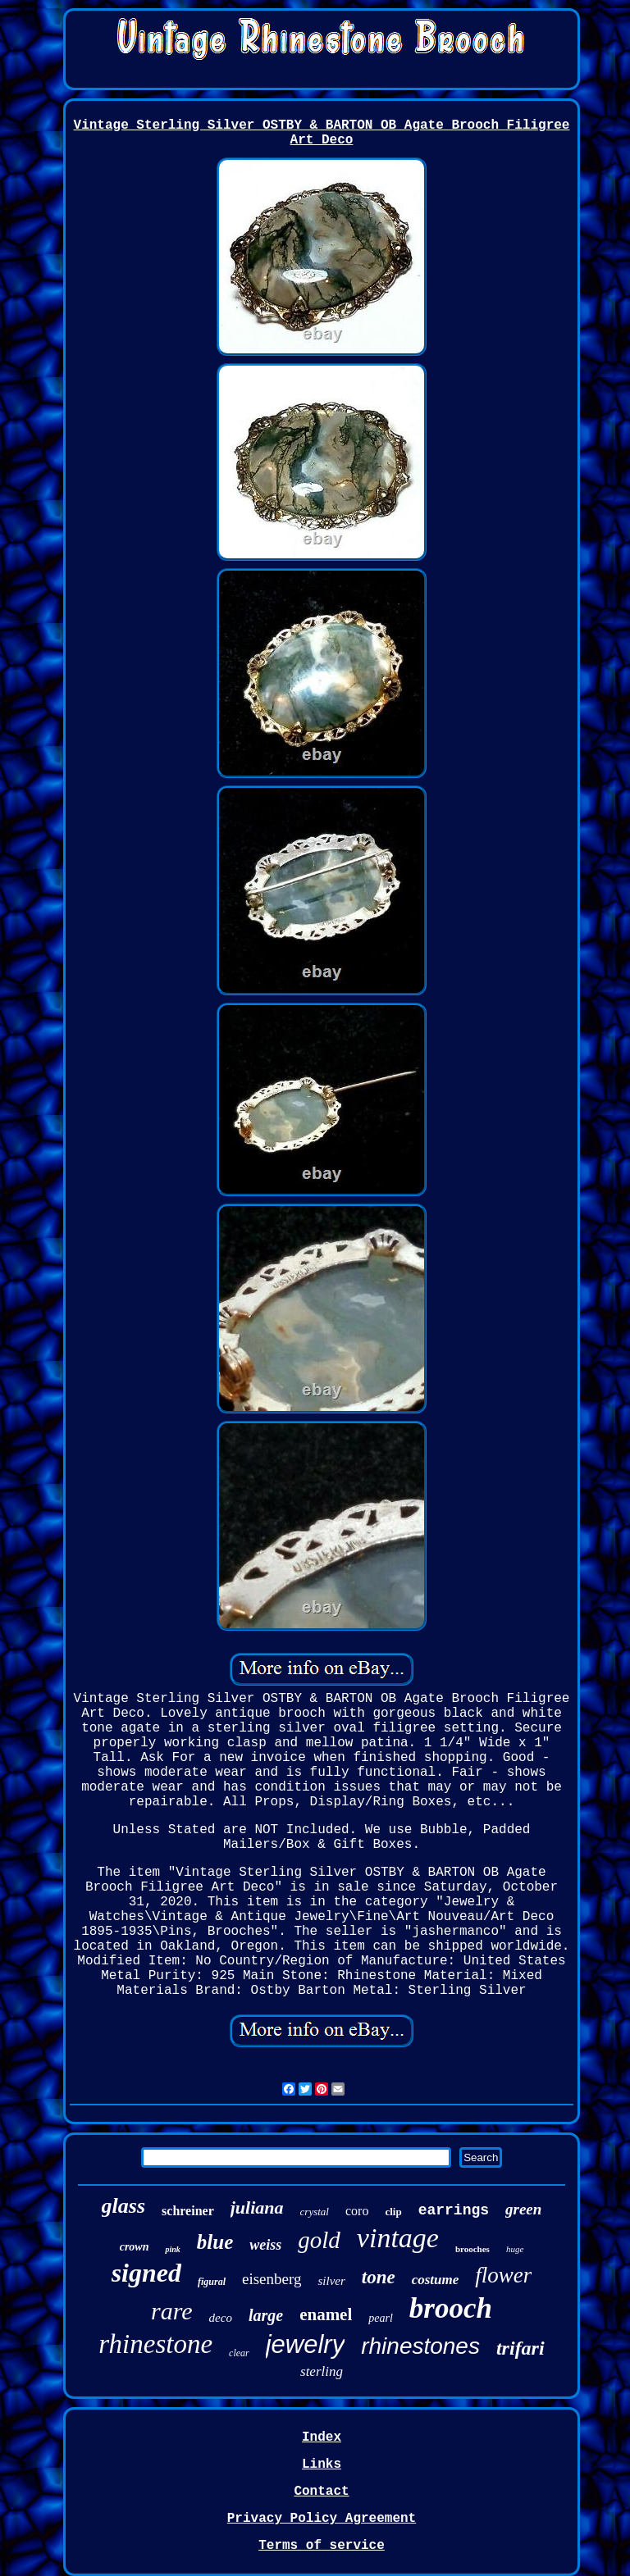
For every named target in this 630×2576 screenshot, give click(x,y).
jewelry (305, 2344)
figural (212, 2281)
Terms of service (321, 2545)
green (523, 2209)
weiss (265, 2245)
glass (123, 2206)
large (266, 2315)
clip (393, 2211)
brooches (472, 2249)
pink (172, 2249)
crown (134, 2247)
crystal (314, 2211)
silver (331, 2280)
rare (172, 2310)
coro (356, 2211)
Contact (321, 2491)
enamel (325, 2314)
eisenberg (271, 2278)
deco (220, 2317)
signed (146, 2272)
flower (503, 2275)
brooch (450, 2308)
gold (319, 2240)
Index (321, 2437)
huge (514, 2249)
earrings (453, 2210)
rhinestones (420, 2346)
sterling (321, 2371)
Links (321, 2464)
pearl (380, 2318)
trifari (520, 2348)
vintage (398, 2238)
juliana (257, 2207)
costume (435, 2279)
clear (239, 2353)
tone (378, 2277)
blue (215, 2242)
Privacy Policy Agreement (321, 2518)
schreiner (188, 2211)
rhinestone (155, 2344)
